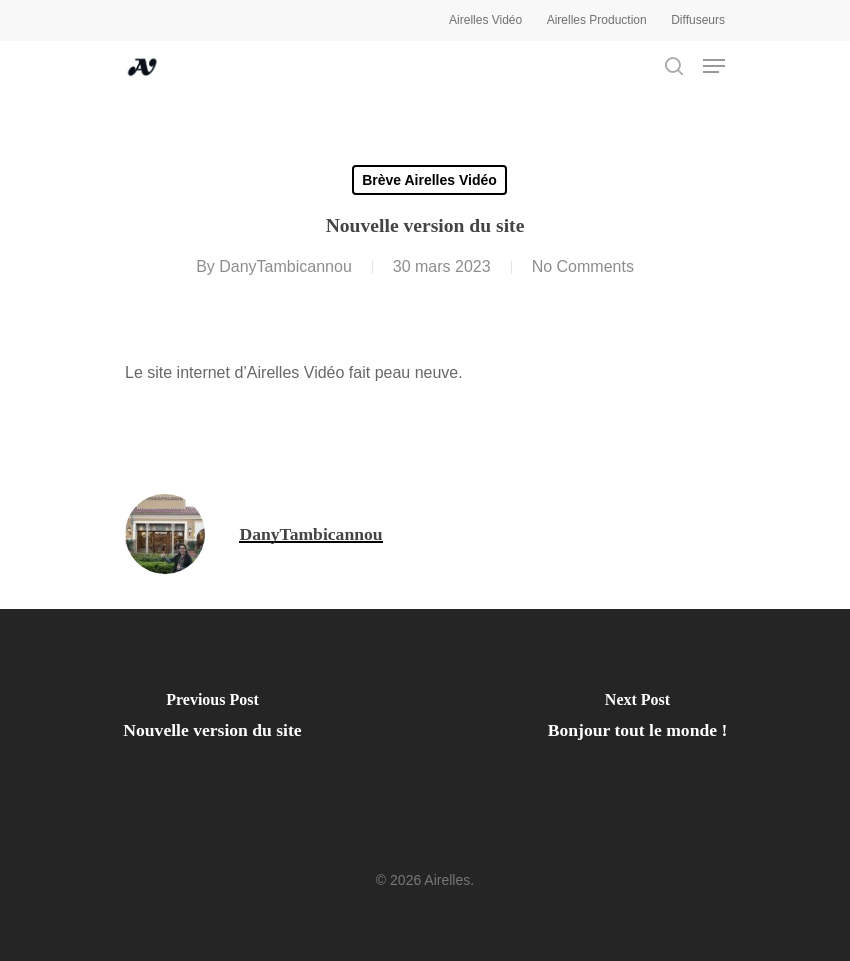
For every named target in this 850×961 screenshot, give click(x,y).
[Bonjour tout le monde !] (637, 721)
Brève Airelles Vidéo (429, 180)
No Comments (583, 266)
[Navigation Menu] (714, 66)
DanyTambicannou (285, 266)
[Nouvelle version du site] (212, 721)
